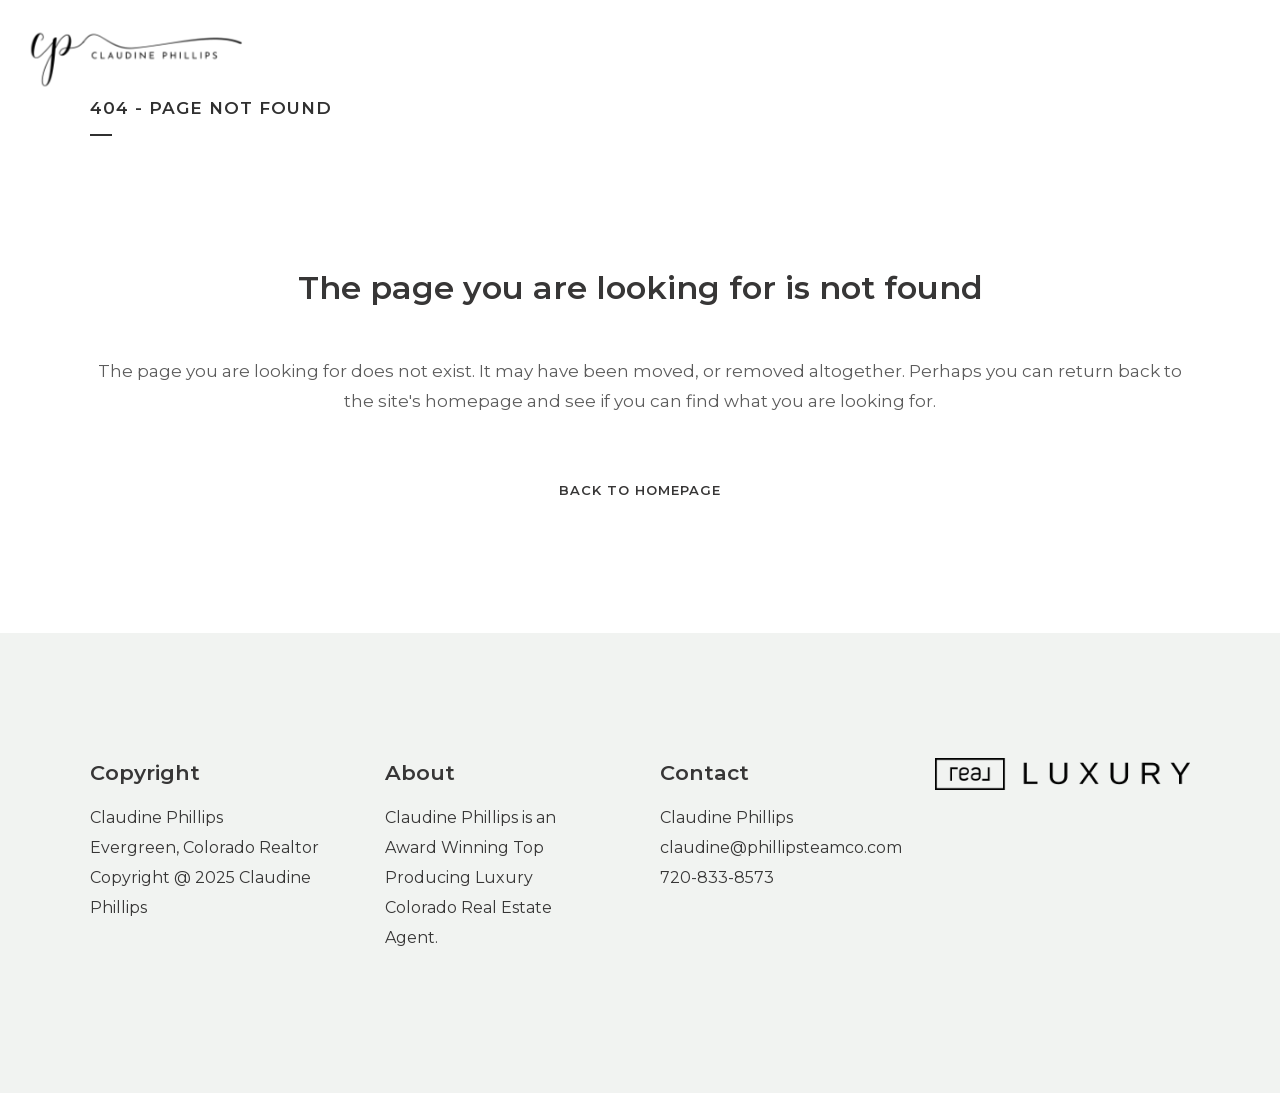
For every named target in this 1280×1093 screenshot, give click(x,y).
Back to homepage (640, 490)
